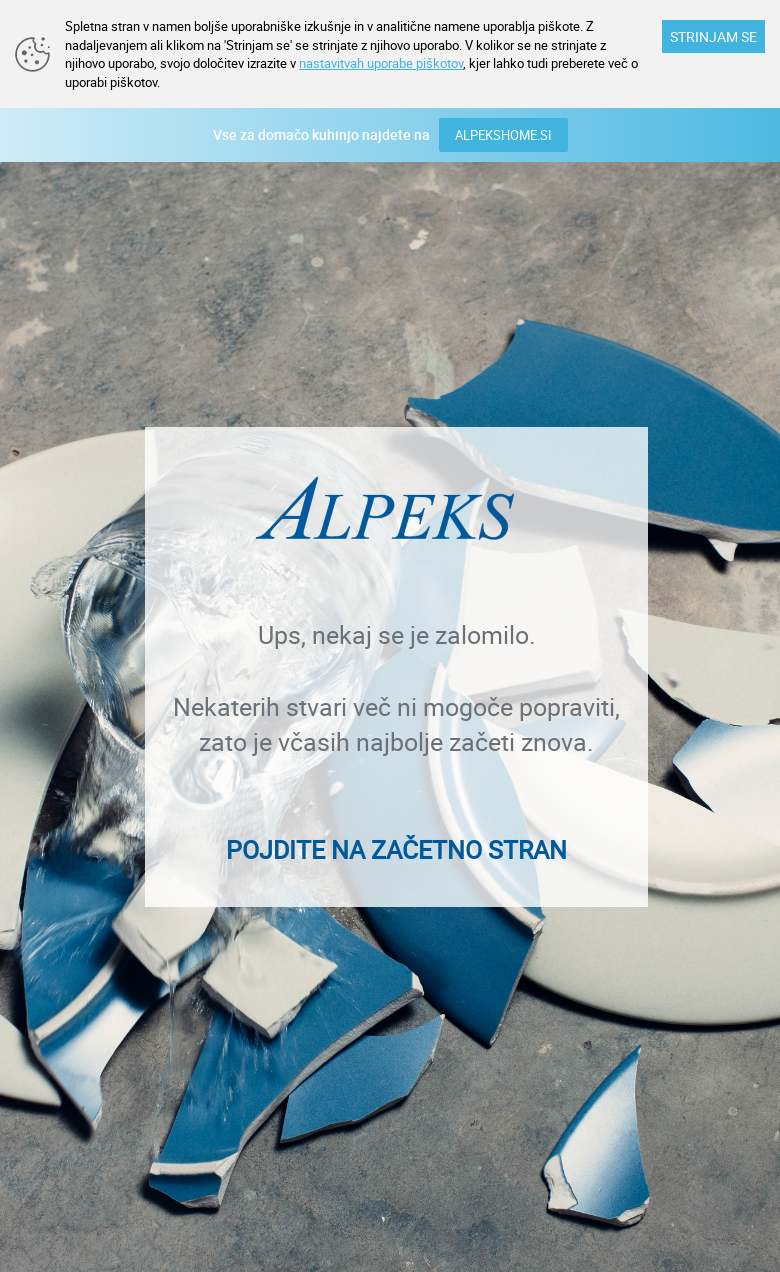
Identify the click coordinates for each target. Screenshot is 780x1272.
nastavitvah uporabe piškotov (381, 63)
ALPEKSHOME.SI (503, 135)
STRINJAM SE (713, 36)
